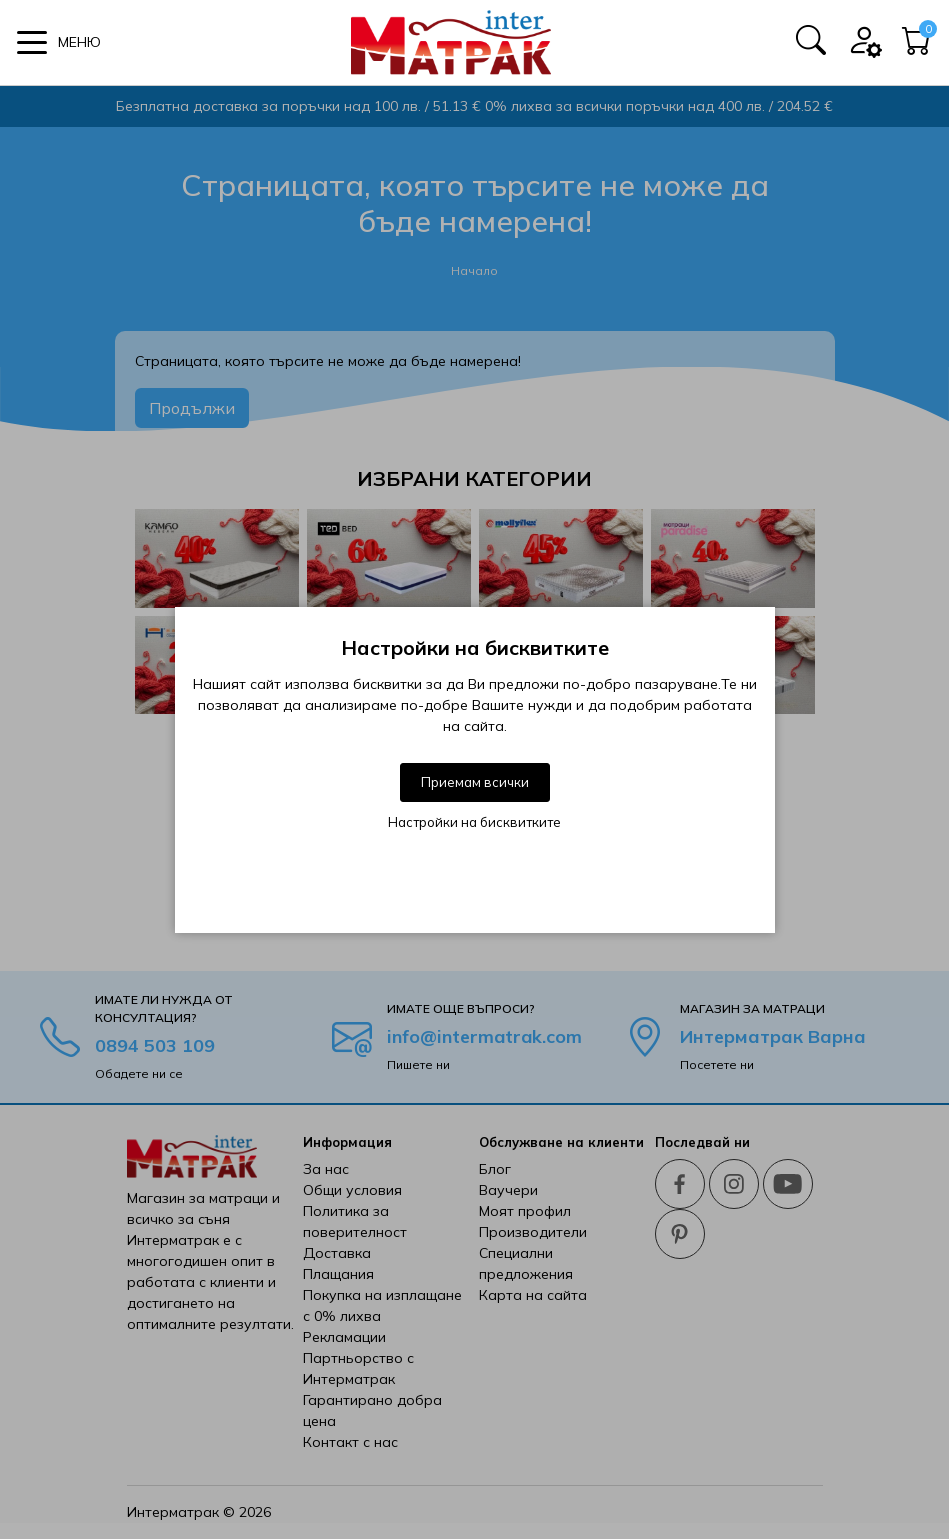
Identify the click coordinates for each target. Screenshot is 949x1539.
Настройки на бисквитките (474, 822)
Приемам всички (475, 782)
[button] (59, 42)
